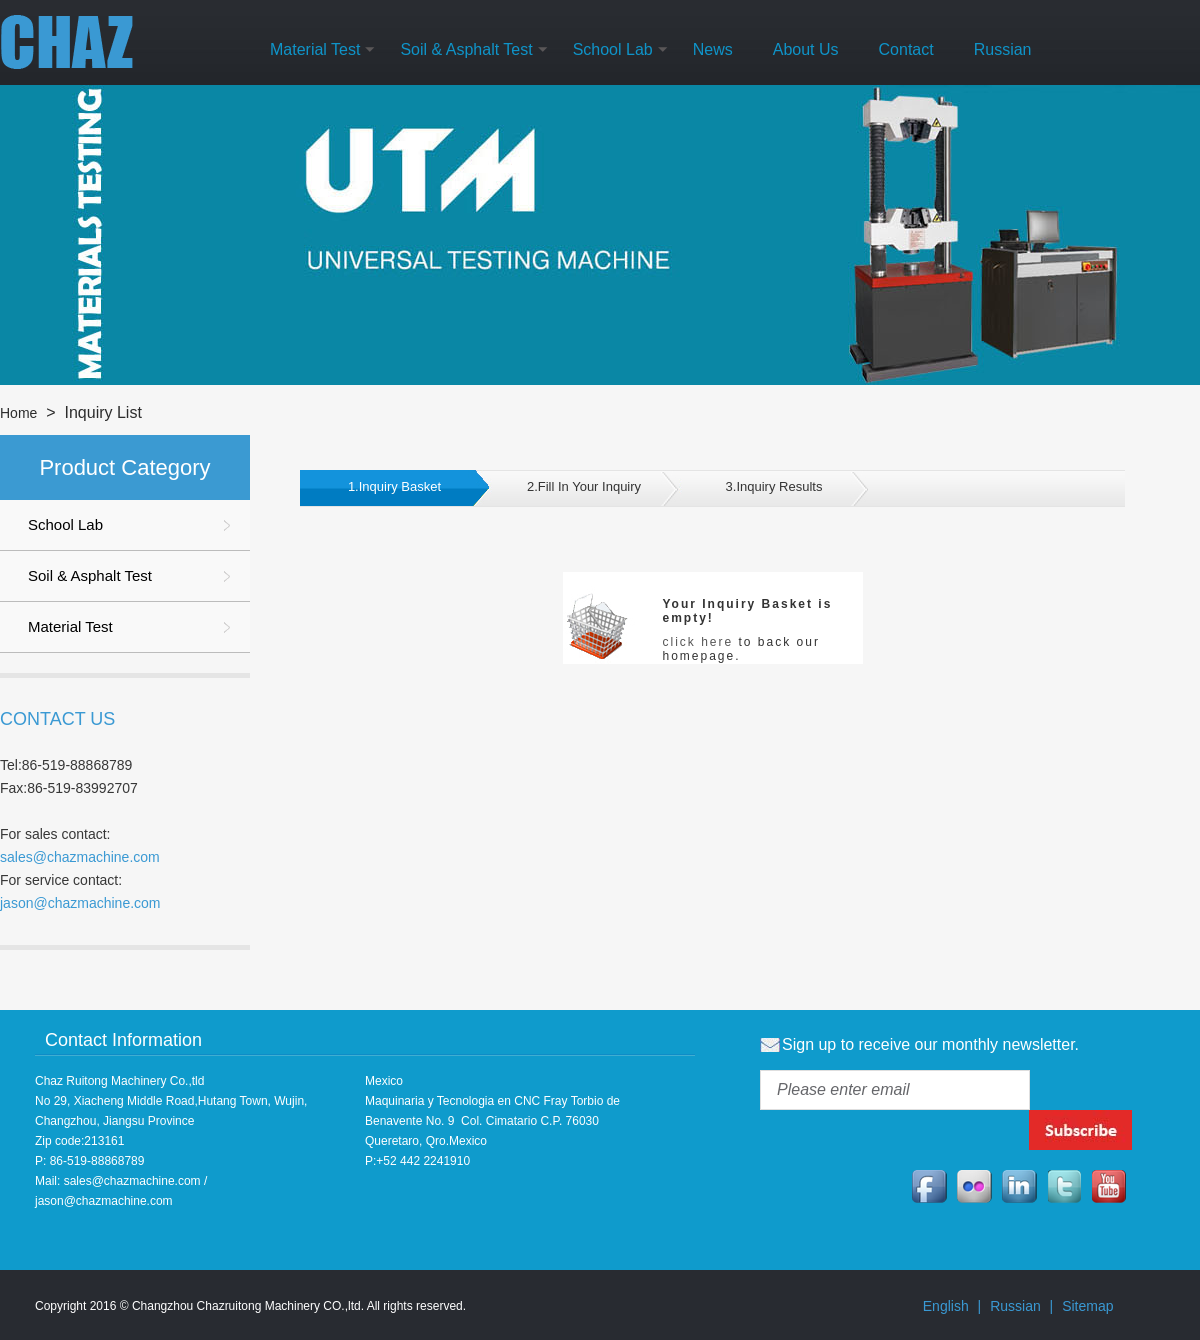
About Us (806, 49)
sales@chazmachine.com (80, 857)
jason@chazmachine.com (80, 903)
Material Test (315, 49)
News (713, 49)
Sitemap (1087, 1306)
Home (18, 413)
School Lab (613, 49)
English (946, 1306)
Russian (1003, 49)
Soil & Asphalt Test (466, 49)
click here (698, 642)
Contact (906, 49)
